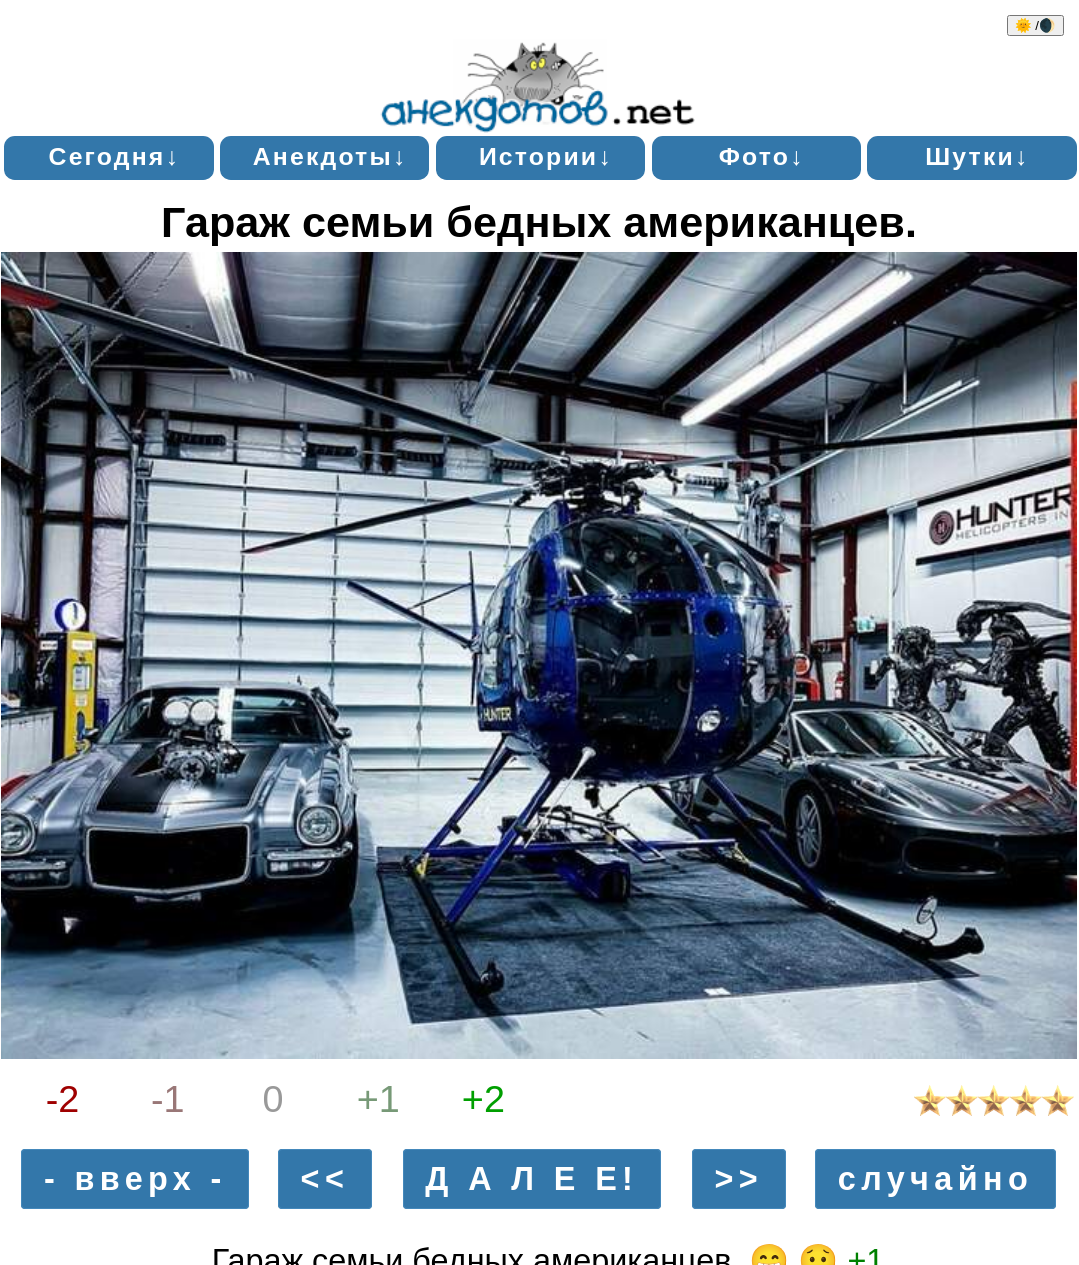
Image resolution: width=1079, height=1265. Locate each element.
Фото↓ (762, 156)
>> (738, 1179)
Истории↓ (546, 156)
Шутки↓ (977, 156)
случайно (935, 1179)
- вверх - (135, 1179)
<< (325, 1179)
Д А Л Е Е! (531, 1179)
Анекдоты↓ (330, 156)
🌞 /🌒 (1035, 25)
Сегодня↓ (114, 156)
